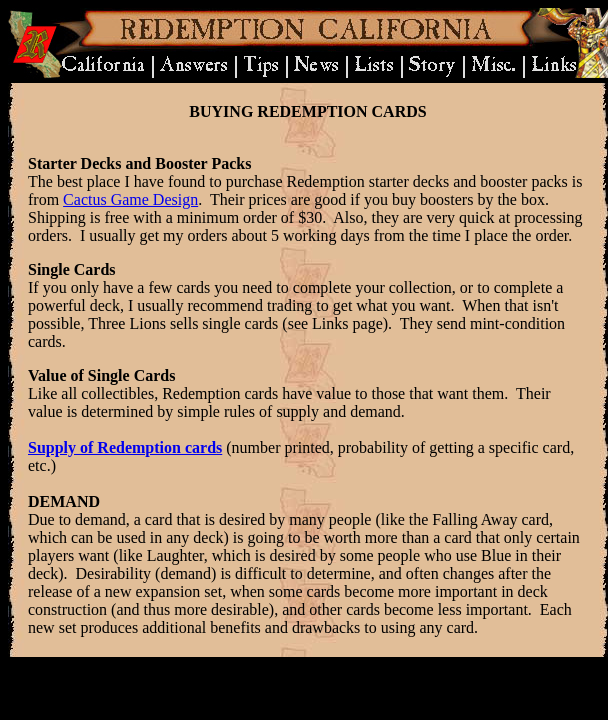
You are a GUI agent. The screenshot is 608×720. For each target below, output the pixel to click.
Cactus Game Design (130, 199)
